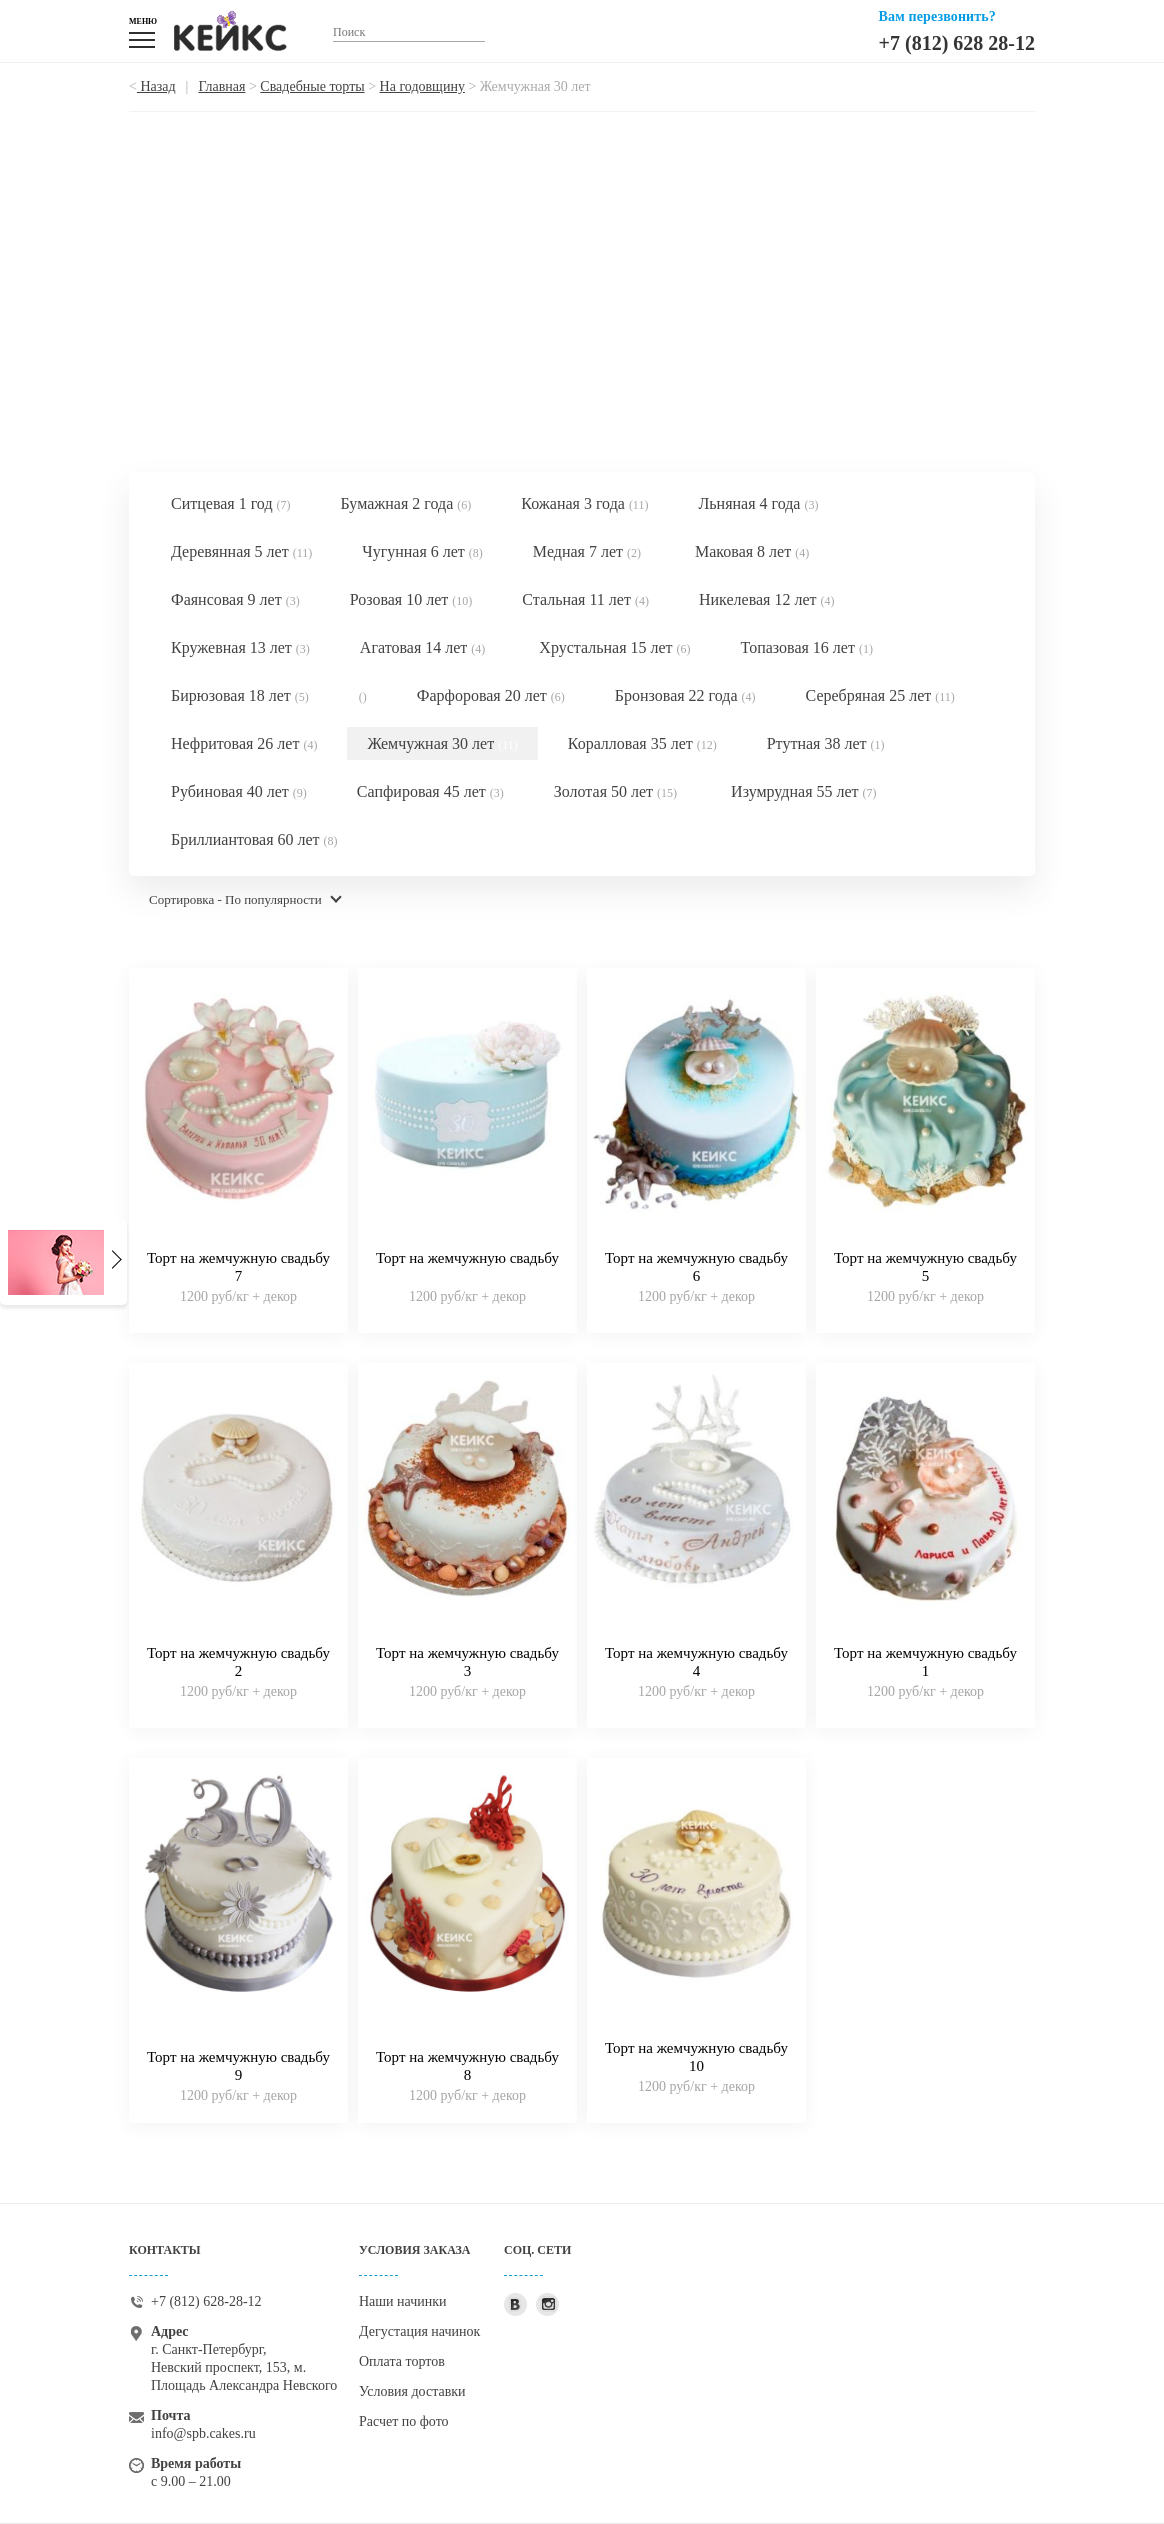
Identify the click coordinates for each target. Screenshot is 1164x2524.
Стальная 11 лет (585, 599)
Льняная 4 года (758, 503)
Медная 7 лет (587, 551)
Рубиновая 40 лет (239, 791)
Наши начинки (403, 2301)
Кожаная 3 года (584, 503)
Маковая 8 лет (752, 551)
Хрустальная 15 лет (614, 647)
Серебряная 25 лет (880, 695)
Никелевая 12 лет (767, 599)
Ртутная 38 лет (826, 743)
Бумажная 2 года (406, 503)
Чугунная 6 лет (422, 551)
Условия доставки (412, 2391)
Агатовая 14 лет (422, 647)
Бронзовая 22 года (685, 695)
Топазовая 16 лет (807, 647)
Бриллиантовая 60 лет (254, 839)
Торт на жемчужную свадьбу (467, 1258)
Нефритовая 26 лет (244, 743)
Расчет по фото (404, 2421)
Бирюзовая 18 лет (240, 695)
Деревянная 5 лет (241, 551)
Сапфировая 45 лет (430, 791)
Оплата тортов (402, 2361)
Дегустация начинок (419, 2331)
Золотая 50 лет (615, 791)
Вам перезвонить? (937, 16)
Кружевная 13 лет (240, 647)
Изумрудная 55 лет (803, 791)
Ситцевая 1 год (231, 503)
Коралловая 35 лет (642, 743)
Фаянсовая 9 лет (235, 599)
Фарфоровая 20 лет (491, 695)
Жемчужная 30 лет (442, 743)
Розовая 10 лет (411, 599)
